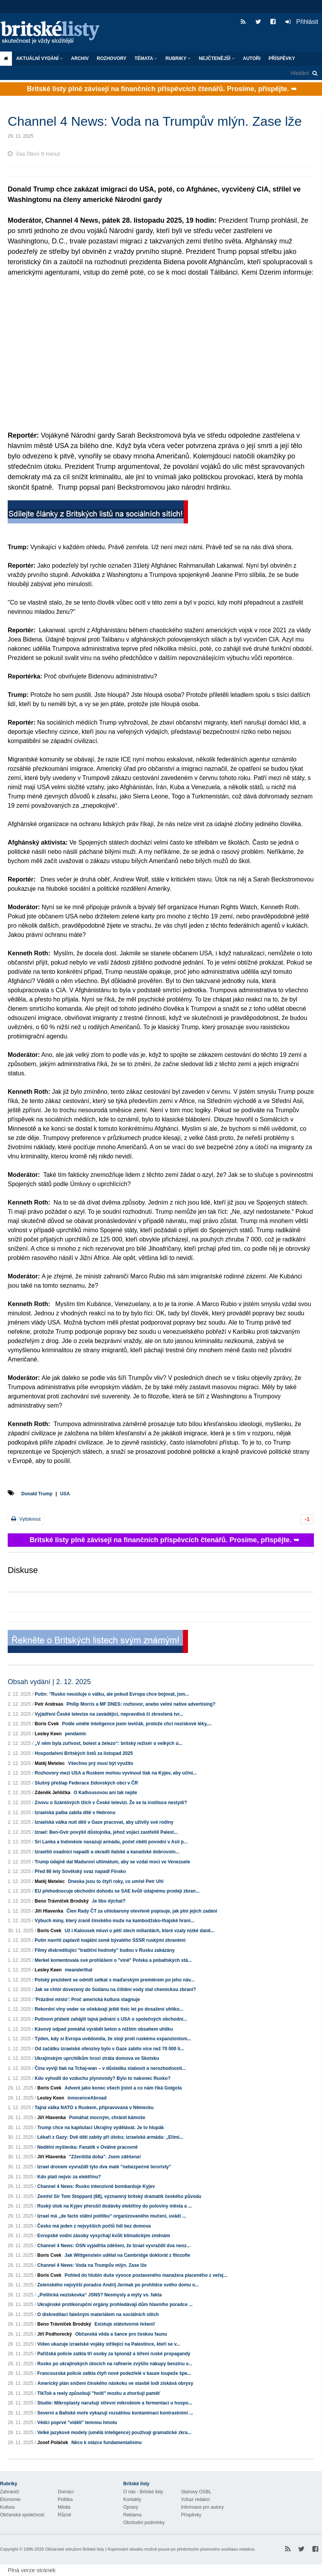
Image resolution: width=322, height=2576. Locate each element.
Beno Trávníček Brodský (62, 1901)
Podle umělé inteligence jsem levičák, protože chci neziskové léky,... (136, 1723)
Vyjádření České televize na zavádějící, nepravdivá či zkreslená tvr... (109, 1714)
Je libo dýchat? (108, 1901)
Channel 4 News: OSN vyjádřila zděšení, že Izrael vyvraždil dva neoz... (113, 2245)
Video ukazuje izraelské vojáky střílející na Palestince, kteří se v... (108, 2344)
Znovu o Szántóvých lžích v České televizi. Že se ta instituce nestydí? (111, 1802)
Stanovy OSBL (196, 2491)
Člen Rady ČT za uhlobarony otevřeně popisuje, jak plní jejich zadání (141, 1911)
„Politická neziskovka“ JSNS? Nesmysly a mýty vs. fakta (99, 2295)
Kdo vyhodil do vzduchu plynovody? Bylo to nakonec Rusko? (103, 2078)
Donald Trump (36, 1493)
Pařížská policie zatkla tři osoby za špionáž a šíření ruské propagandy (113, 2353)
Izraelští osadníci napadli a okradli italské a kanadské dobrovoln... (107, 1852)
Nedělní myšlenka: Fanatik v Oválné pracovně (87, 2147)
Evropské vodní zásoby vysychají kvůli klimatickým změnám (103, 2235)
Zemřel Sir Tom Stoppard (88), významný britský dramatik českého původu (119, 2196)
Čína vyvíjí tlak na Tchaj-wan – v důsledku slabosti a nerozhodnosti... (110, 2068)
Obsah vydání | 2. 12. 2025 (49, 1682)
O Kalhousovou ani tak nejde (105, 1792)
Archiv (80, 58)
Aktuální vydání (39, 58)
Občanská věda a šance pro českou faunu (121, 2334)
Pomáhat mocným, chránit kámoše (107, 2117)
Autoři (252, 58)
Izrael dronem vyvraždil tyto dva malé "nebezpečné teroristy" (104, 2166)
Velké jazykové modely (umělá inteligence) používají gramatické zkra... (114, 2432)
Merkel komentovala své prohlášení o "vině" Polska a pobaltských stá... (113, 1960)
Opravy (130, 2507)
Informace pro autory (202, 2507)
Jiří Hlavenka (49, 1911)
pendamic (75, 1733)
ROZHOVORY (111, 58)
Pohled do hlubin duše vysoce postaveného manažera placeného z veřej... (146, 2275)
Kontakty (132, 2499)
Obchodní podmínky (143, 2522)
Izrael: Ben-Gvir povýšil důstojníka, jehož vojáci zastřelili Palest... (106, 1832)
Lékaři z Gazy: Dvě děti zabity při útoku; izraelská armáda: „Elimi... (110, 2137)
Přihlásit (301, 21)
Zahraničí (9, 2491)
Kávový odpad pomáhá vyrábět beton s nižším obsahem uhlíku (104, 2029)
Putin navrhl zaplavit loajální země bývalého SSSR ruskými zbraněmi (110, 1940)
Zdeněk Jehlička (52, 1792)
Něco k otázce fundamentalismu (106, 2442)
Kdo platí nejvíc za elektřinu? (69, 2176)
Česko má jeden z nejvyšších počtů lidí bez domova (94, 2226)
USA (65, 1493)
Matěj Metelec (50, 1763)
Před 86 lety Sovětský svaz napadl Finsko (80, 1871)
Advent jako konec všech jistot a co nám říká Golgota (123, 2088)
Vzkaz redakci (195, 2499)
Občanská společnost (22, 2515)
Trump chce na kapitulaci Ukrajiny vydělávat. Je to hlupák (100, 2127)
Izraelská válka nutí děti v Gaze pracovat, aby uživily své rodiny (104, 1822)
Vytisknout (25, 1519)
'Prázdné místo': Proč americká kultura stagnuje (87, 1999)
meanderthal (78, 1970)
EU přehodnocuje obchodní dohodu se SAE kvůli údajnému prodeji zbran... (117, 1891)
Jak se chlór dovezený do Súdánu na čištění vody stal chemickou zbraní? (115, 1989)
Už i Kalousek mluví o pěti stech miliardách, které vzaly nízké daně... (140, 1930)
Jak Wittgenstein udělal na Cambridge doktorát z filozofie (127, 2255)
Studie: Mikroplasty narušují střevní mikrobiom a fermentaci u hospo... (114, 2403)
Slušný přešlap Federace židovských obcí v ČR (86, 1783)
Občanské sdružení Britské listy (74, 2549)
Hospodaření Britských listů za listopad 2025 (84, 1753)
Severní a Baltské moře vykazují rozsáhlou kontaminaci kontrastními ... (115, 2413)
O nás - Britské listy (143, 2491)
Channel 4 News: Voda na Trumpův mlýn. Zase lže (92, 2265)
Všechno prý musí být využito (100, 1763)
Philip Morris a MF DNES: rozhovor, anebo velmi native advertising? (141, 1704)
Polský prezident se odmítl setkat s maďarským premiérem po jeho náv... (115, 1980)
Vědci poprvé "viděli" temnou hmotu (77, 2422)
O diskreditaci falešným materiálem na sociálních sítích (98, 2314)
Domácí (66, 2491)
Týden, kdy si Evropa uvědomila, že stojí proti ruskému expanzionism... (113, 2038)
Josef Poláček (52, 2442)
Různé (64, 2515)
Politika (65, 2499)
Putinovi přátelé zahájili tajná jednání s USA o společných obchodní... (111, 2019)
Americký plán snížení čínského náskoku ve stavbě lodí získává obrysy (115, 2383)
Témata (145, 58)
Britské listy (54, 33)
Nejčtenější (217, 58)
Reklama (132, 2515)
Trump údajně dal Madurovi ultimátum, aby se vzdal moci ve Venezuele (112, 1862)
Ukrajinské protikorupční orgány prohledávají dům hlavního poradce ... (115, 2304)
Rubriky (178, 58)
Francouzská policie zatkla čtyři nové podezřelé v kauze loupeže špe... (114, 2373)
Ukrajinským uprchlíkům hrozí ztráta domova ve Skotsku (97, 2058)
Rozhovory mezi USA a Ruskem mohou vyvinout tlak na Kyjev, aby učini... (116, 1773)
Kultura (7, 2507)
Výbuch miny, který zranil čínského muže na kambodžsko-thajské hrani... (115, 1920)
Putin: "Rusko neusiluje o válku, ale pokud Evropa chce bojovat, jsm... (112, 1694)
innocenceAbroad (86, 2098)
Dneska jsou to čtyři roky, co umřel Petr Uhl (115, 1881)
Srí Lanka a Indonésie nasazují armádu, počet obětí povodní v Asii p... (111, 1842)
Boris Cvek (47, 1723)
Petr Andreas (49, 1704)
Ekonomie (10, 2499)
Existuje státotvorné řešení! (124, 2324)
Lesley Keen (48, 1733)
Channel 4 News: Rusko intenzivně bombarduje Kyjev (96, 2186)
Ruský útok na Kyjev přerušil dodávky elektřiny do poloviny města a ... (114, 2206)
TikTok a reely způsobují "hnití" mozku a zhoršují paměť (98, 2393)
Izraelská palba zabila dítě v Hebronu (75, 1812)
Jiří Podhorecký (54, 2334)
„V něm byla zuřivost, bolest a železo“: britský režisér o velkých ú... (108, 1743)
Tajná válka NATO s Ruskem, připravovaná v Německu (94, 2107)
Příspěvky (281, 58)
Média (64, 2507)
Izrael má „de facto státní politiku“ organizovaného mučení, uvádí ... (111, 2216)
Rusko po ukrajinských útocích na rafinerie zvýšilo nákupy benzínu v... (114, 2363)
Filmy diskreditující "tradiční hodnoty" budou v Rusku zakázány (104, 1950)
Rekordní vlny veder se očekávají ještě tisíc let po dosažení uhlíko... (109, 2009)
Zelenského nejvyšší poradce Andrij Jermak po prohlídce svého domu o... (118, 2285)
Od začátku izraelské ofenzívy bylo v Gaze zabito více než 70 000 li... (109, 2048)
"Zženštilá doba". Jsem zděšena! (105, 2156)
